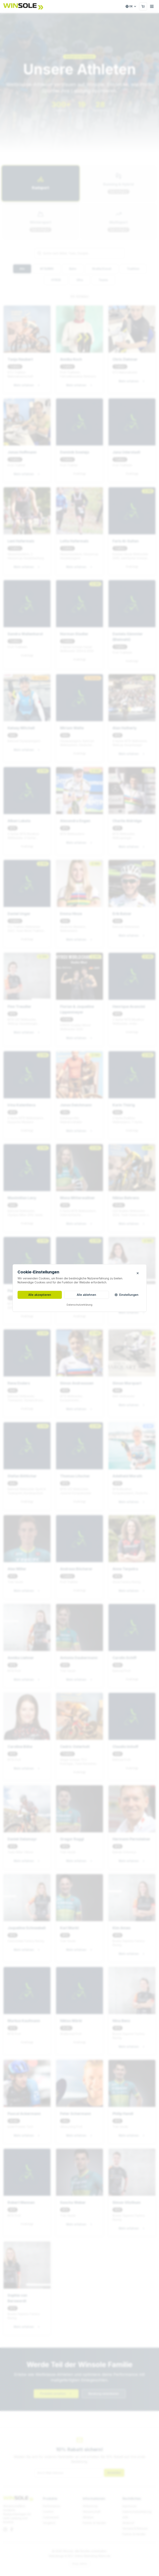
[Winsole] (23, 6)
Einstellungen (126, 1294)
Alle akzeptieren (39, 1294)
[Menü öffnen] (152, 6)
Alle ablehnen (86, 1294)
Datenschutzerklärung (79, 1304)
